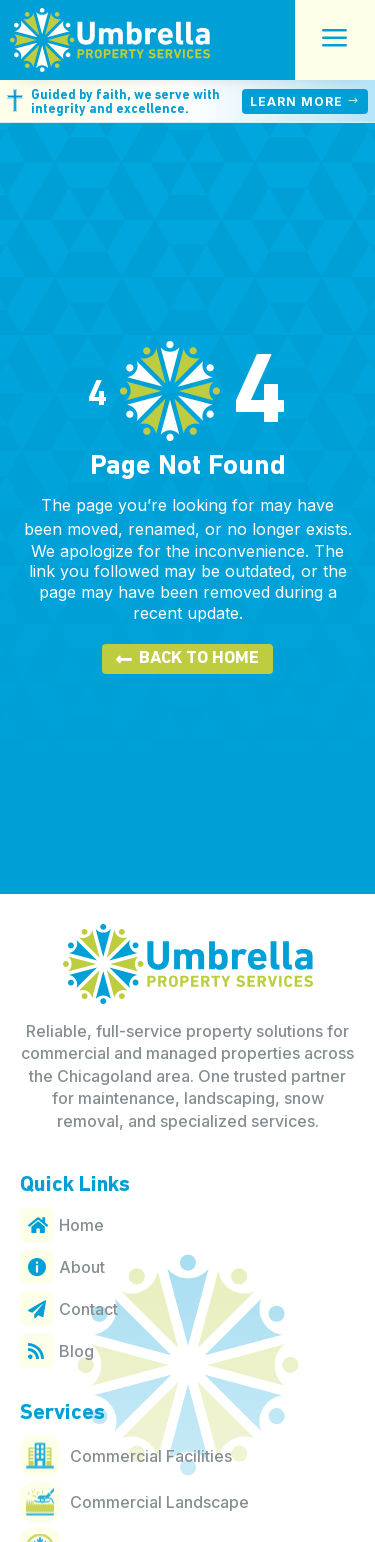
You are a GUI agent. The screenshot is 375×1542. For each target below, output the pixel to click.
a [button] (335, 39)
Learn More (296, 101)
